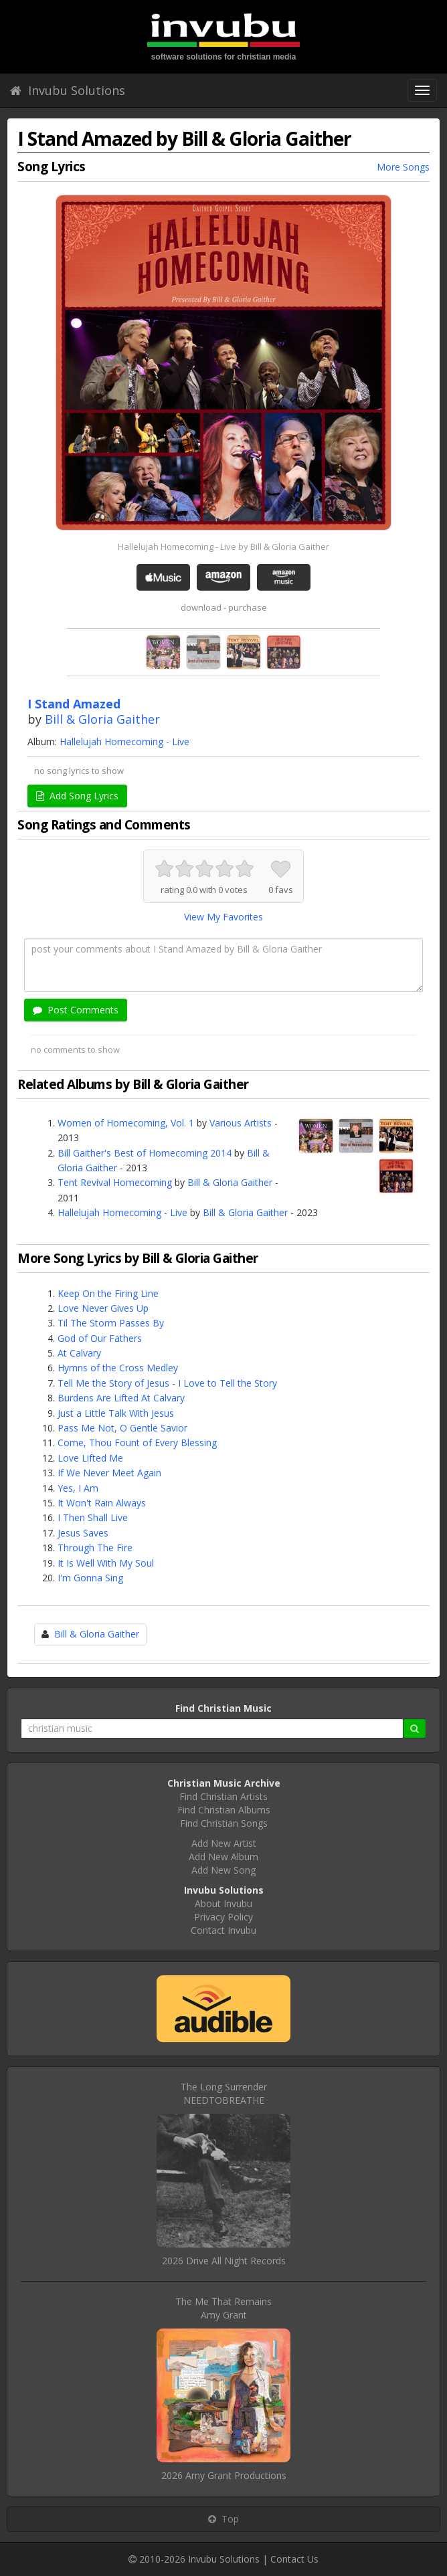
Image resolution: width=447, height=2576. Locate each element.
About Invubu (223, 1903)
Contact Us (294, 2559)
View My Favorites (223, 916)
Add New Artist (223, 1843)
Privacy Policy (223, 1916)
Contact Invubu (223, 1930)
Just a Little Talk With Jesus (116, 1413)
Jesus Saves (83, 1532)
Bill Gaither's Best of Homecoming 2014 (145, 1153)
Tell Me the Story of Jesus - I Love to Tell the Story (167, 1383)
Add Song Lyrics (77, 795)
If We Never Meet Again (109, 1472)
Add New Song (223, 1870)
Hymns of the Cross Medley (118, 1367)
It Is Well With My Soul (106, 1563)
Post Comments (75, 1009)
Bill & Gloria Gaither (102, 719)
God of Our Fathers (100, 1338)
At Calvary (79, 1353)
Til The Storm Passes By (111, 1322)
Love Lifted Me (90, 1458)
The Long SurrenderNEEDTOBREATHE (224, 2093)
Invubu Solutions (67, 90)
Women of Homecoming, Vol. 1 (126, 1122)
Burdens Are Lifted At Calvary (121, 1397)
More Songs (403, 167)
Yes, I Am (78, 1488)
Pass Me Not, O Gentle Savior (122, 1427)
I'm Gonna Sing (90, 1577)
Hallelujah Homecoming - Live (124, 741)
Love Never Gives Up (103, 1308)
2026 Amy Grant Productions (223, 2475)
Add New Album (223, 1856)
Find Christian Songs (224, 1823)
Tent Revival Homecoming (115, 1182)
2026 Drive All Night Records (224, 2260)
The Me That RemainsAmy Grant (223, 2308)
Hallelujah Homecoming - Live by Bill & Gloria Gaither (223, 546)
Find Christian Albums (223, 1809)
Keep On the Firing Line (108, 1293)
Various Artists (240, 1122)
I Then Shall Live (93, 1517)
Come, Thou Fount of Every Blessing (137, 1442)
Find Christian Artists (223, 1796)
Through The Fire (95, 1547)
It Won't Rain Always (102, 1502)
